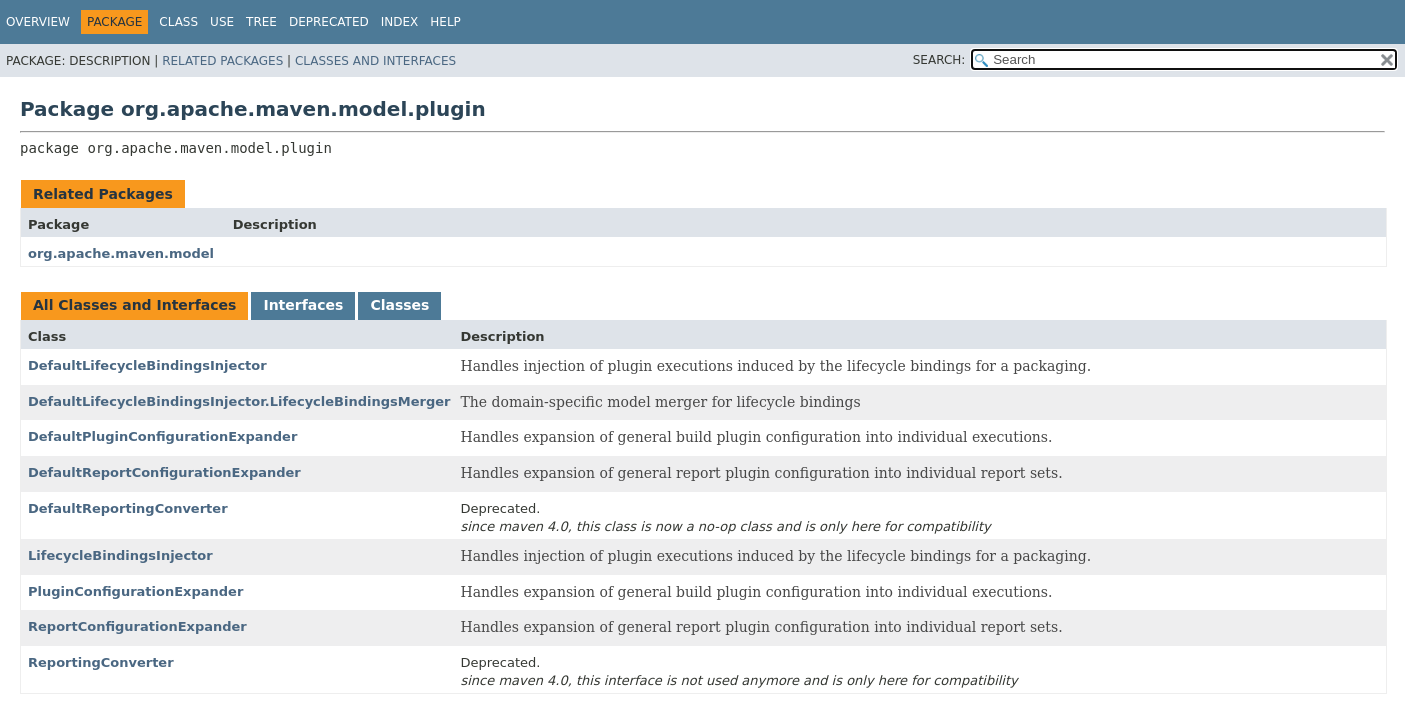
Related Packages (222, 61)
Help (445, 22)
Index (400, 22)
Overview (38, 22)
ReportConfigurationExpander (137, 626)
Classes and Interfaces (375, 61)
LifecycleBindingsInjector (120, 555)
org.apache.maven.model (121, 253)
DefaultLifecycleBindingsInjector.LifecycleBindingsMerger (239, 401)
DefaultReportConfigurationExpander (164, 472)
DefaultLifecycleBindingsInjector (147, 365)
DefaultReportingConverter (128, 508)
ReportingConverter (101, 662)
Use (222, 22)
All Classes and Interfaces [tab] (134, 305)
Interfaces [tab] (303, 305)
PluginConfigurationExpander (135, 591)
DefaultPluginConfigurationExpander (162, 436)
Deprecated (329, 22)
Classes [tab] (399, 305)
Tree (261, 22)
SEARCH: (939, 60)
